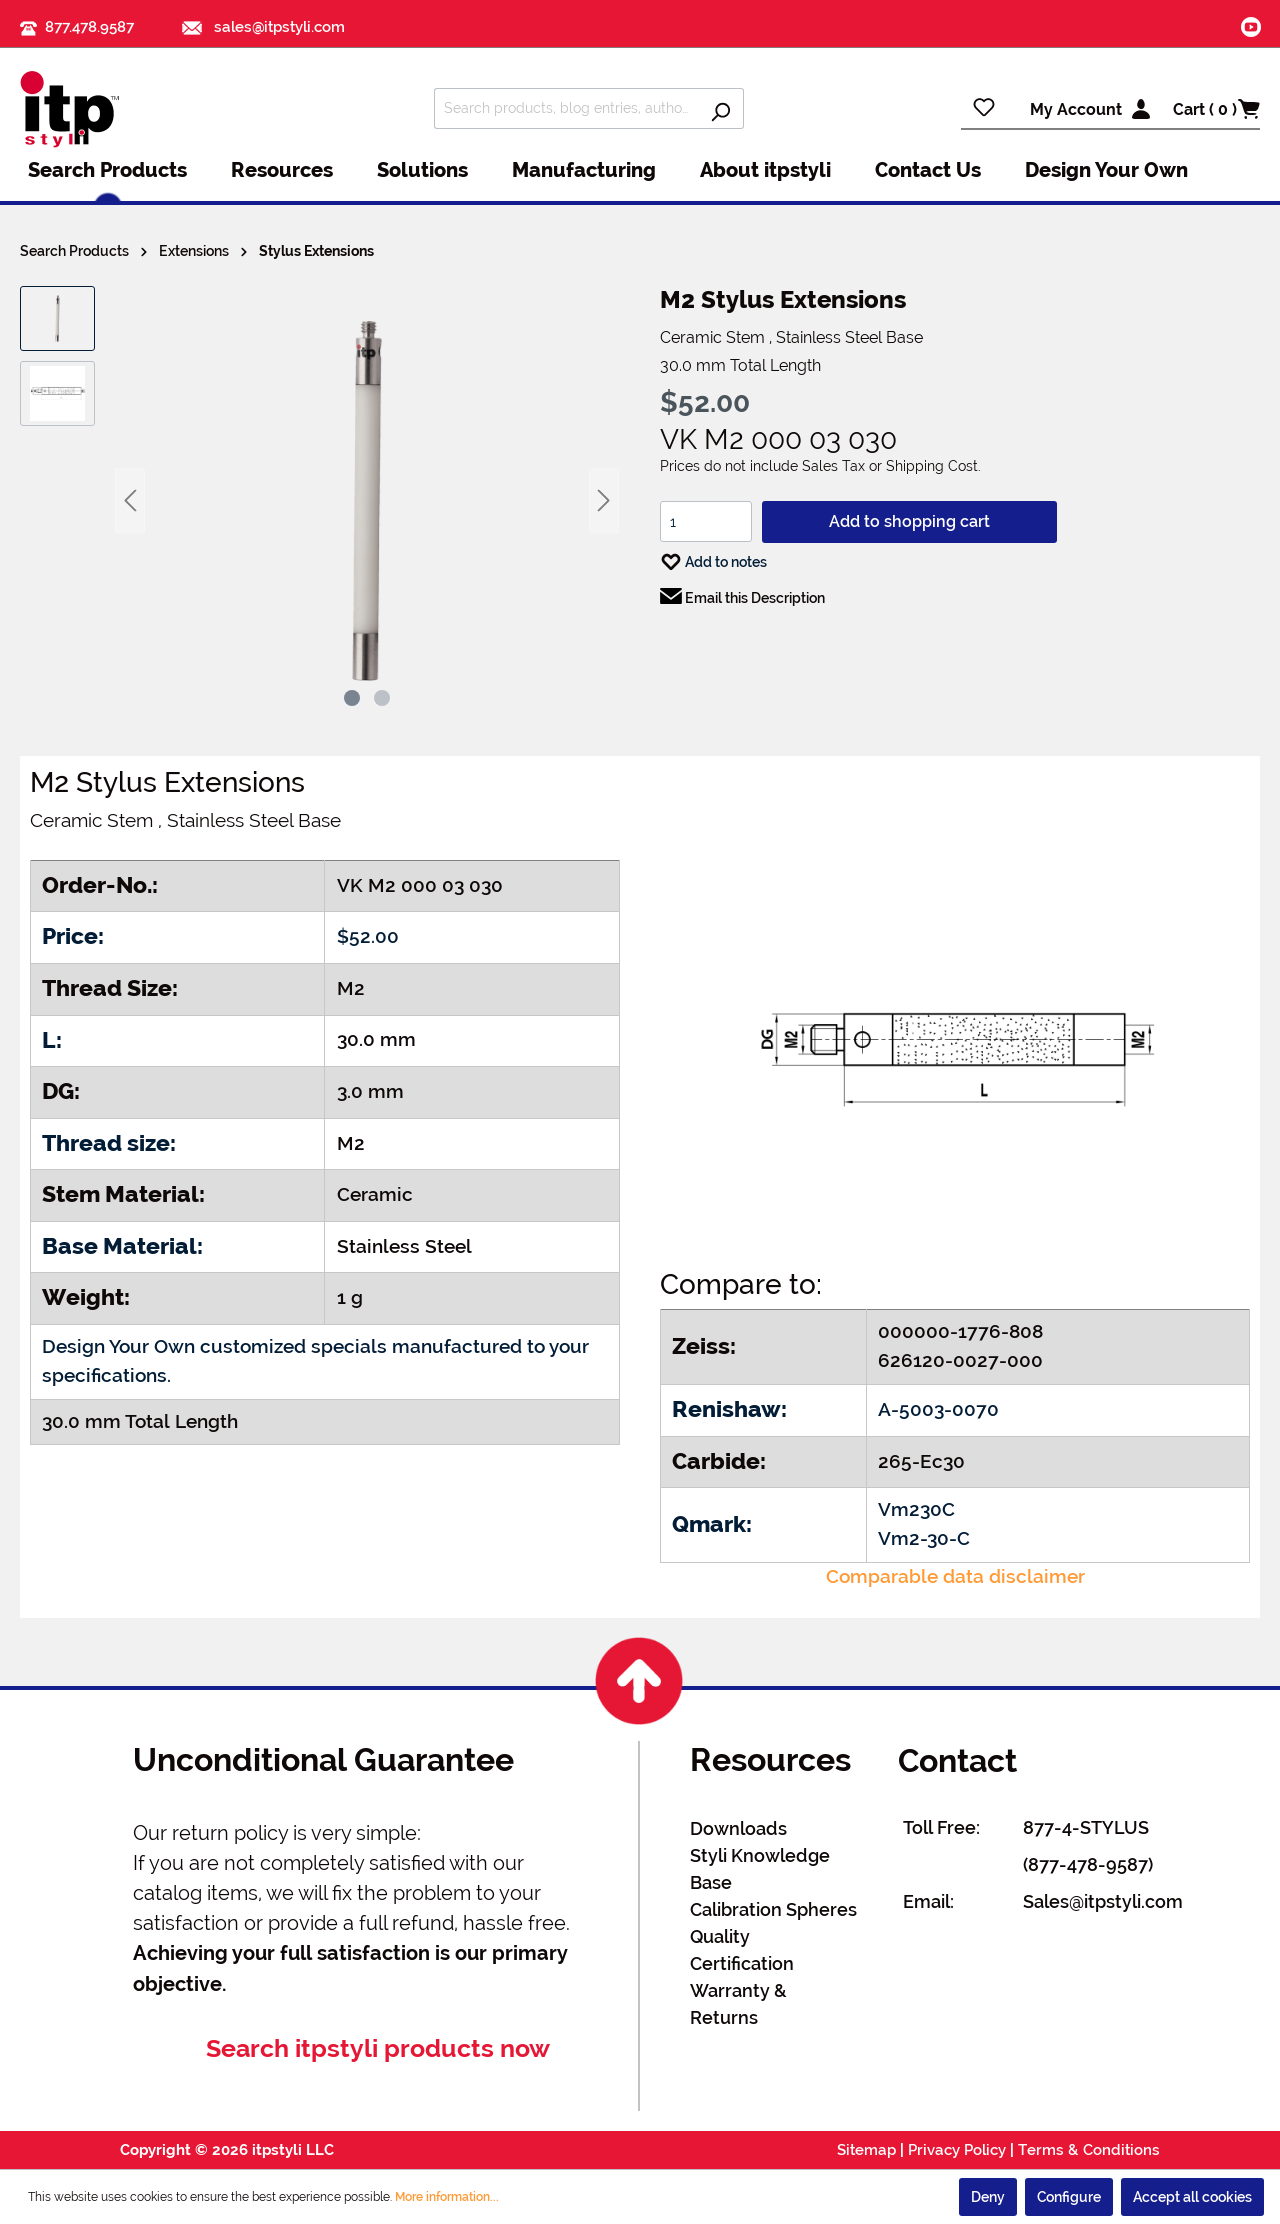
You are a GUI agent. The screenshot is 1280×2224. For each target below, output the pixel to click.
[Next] (604, 500)
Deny (988, 2197)
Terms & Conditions (1089, 2150)
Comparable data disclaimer (955, 1576)
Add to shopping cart (909, 521)
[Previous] (130, 500)
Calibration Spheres (773, 1909)
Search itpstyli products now (378, 2048)
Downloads (738, 1828)
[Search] (720, 108)
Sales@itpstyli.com (1103, 1901)
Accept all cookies (1192, 2197)
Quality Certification (742, 1950)
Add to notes (713, 557)
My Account (1076, 109)
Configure (1069, 2197)
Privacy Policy (957, 2150)
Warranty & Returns (738, 2004)
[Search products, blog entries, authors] (566, 108)
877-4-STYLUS (1086, 1827)
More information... (447, 2197)
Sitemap (866, 2150)
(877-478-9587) (1088, 1864)
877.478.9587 (89, 27)
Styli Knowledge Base (760, 1869)
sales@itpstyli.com (263, 27)
